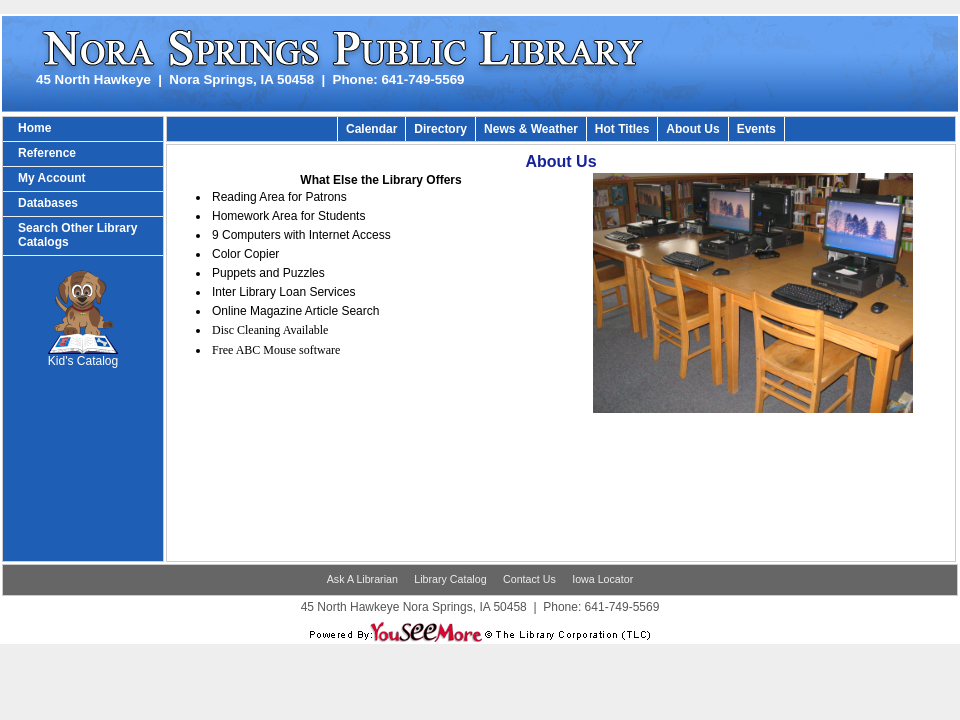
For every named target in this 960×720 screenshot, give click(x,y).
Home (34, 128)
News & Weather (531, 129)
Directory (440, 129)
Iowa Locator (602, 579)
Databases (48, 203)
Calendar (371, 129)
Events (756, 129)
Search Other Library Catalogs (77, 235)
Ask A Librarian (362, 579)
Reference (47, 153)
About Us (692, 129)
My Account (52, 178)
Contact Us (529, 579)
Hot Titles (622, 129)
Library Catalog (450, 579)
